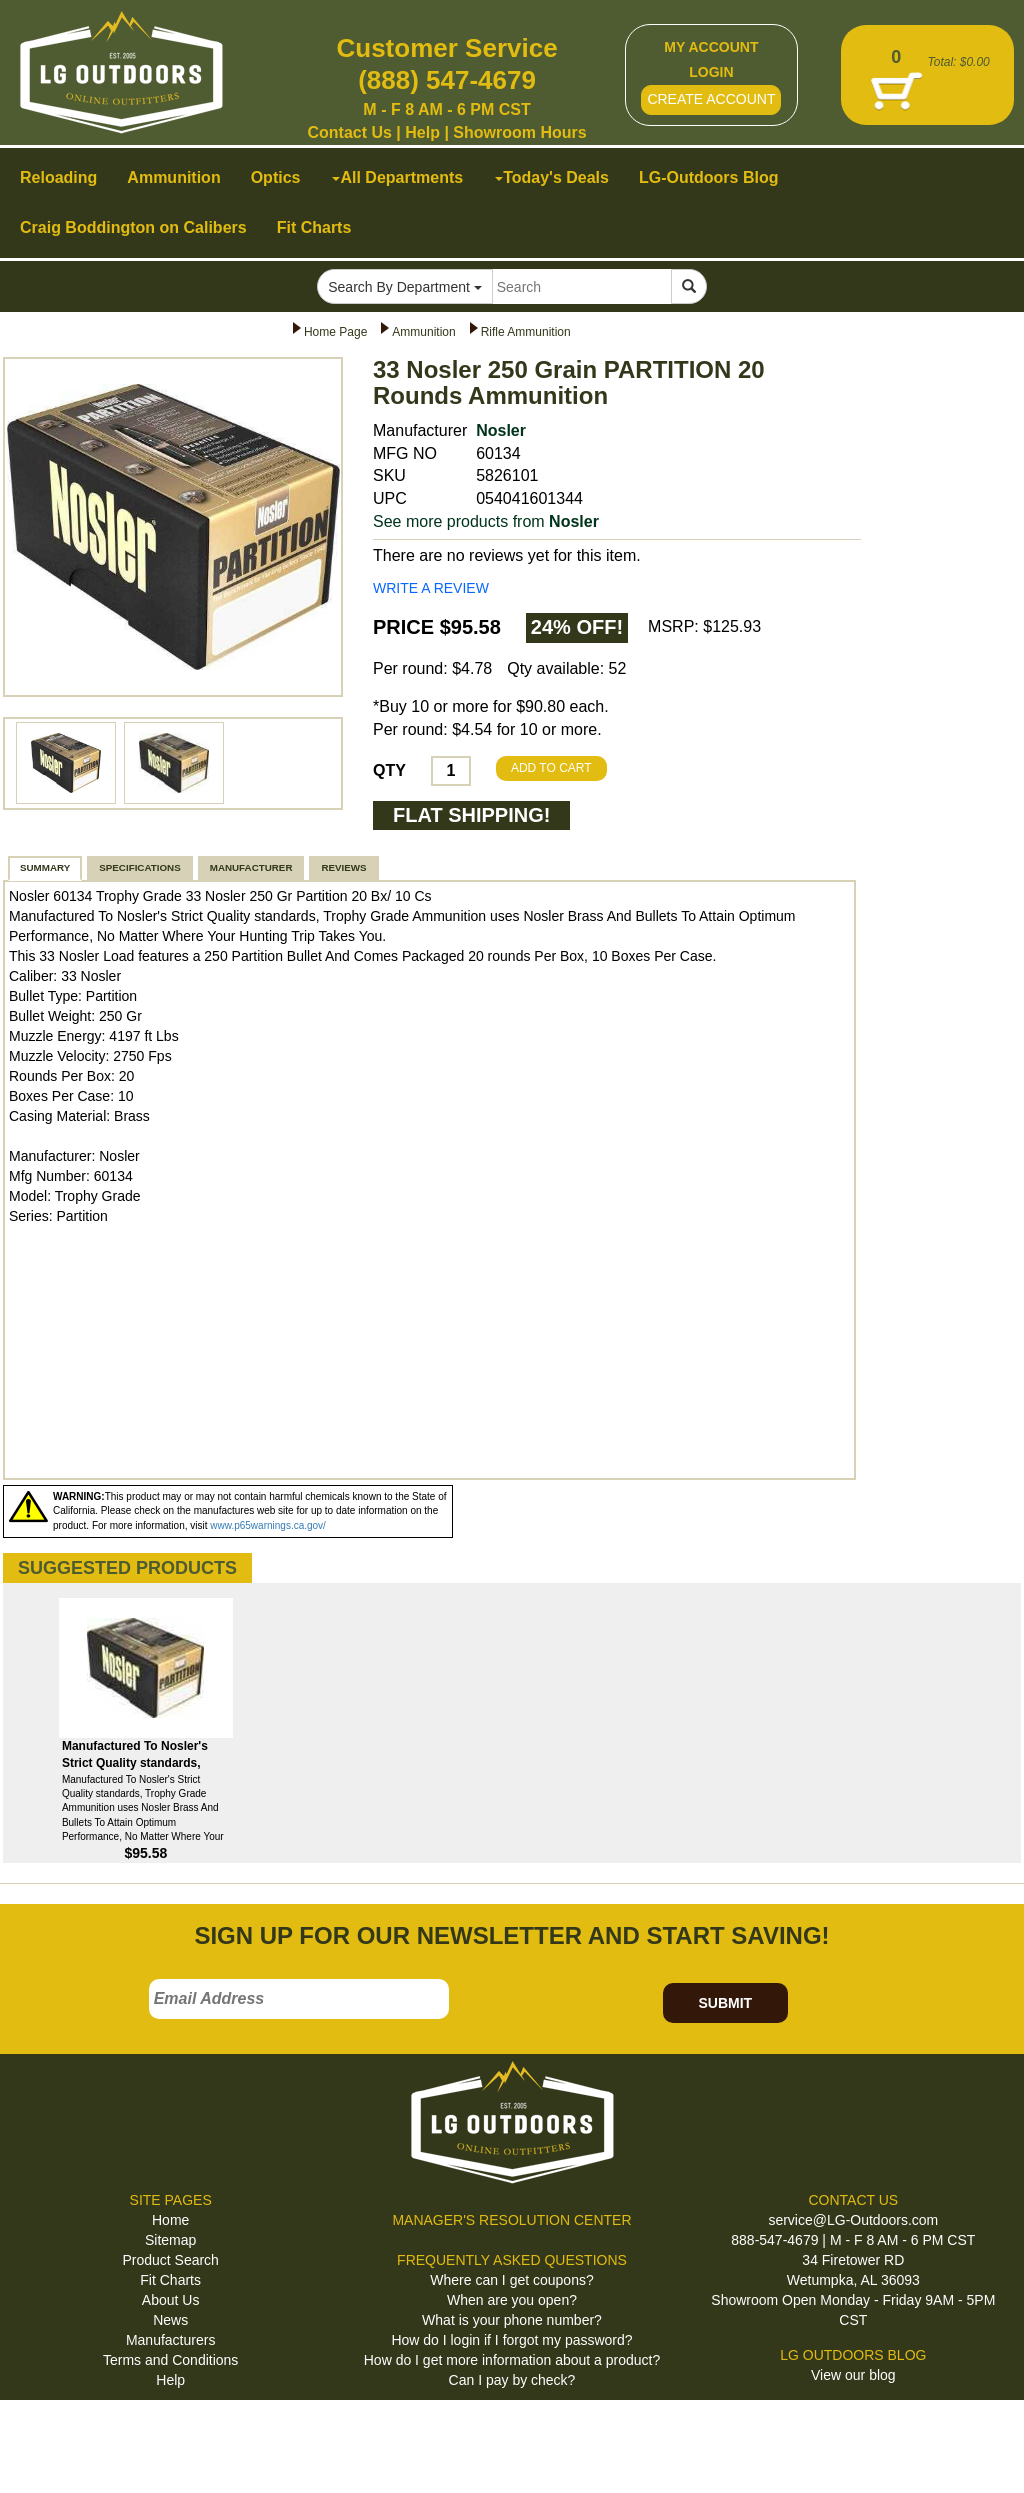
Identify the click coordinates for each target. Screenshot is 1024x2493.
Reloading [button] (58, 177)
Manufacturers (170, 2340)
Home (170, 2220)
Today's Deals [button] (552, 177)
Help (422, 132)
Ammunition (423, 332)
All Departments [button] (397, 177)
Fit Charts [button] (314, 227)
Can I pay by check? (512, 2380)
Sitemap (170, 2240)
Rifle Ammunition (526, 332)
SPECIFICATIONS (139, 867)
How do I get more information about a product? (512, 2360)
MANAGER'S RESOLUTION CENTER (511, 2220)
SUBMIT (725, 2003)
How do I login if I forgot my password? (511, 2340)
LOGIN (711, 72)
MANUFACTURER (251, 867)
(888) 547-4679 (447, 80)
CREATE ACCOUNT (711, 99)
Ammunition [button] (173, 177)
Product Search (170, 2260)
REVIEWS (343, 867)
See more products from (486, 521)
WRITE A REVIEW (431, 588)
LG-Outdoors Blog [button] (709, 177)
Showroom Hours (519, 132)
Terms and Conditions (170, 2360)
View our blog (853, 2375)
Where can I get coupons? (511, 2280)
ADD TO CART (551, 768)
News (170, 2320)
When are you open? (512, 2300)
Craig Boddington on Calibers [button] (133, 227)
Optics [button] (276, 177)
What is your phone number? (512, 2320)
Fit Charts (170, 2280)
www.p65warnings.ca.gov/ (268, 1525)
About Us (171, 2300)
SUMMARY (45, 867)
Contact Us (349, 132)
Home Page (335, 332)
